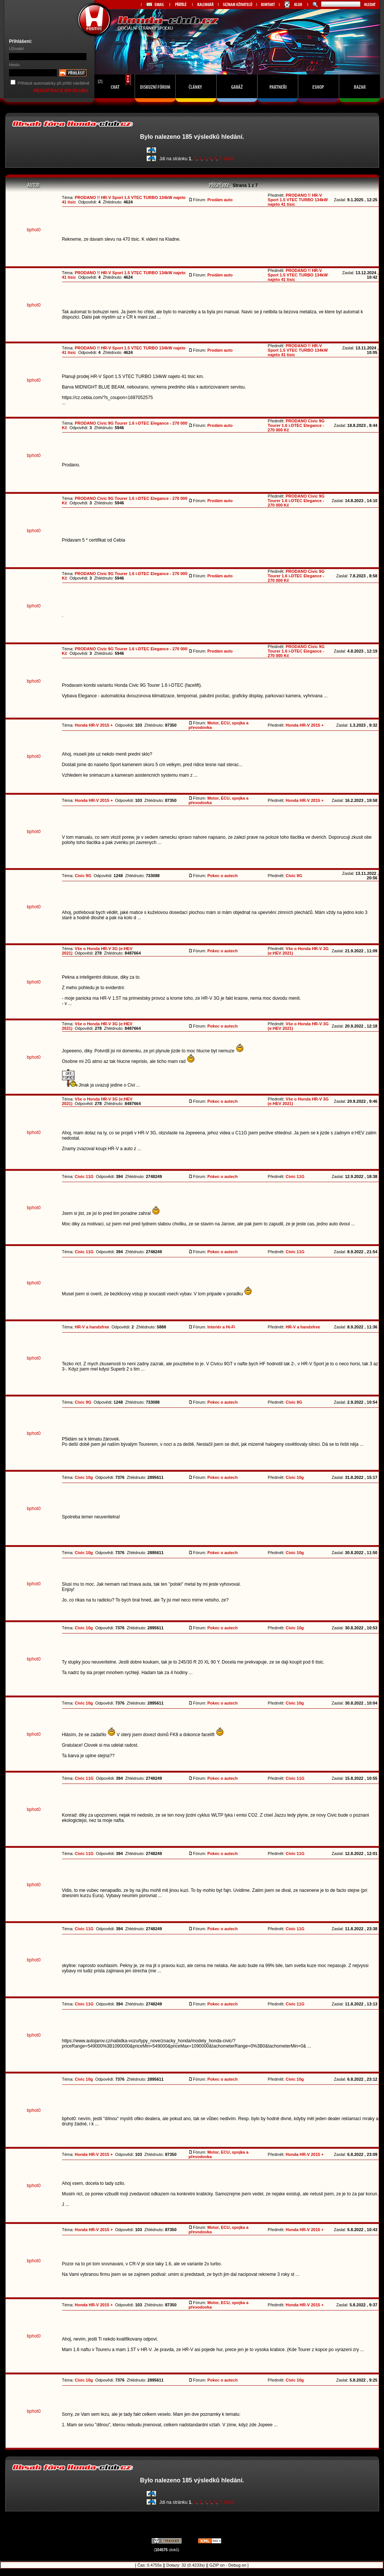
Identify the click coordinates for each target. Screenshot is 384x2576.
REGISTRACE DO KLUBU (61, 90)
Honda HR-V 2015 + (94, 725)
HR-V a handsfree (92, 1327)
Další (229, 158)
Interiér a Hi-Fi (221, 1327)
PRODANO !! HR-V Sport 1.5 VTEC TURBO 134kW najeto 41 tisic (298, 199)
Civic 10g (84, 1477)
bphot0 (34, 229)
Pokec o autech (222, 875)
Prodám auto (219, 199)
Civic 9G (83, 875)
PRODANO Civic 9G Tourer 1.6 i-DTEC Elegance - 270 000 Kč (296, 425)
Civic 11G (84, 1176)
